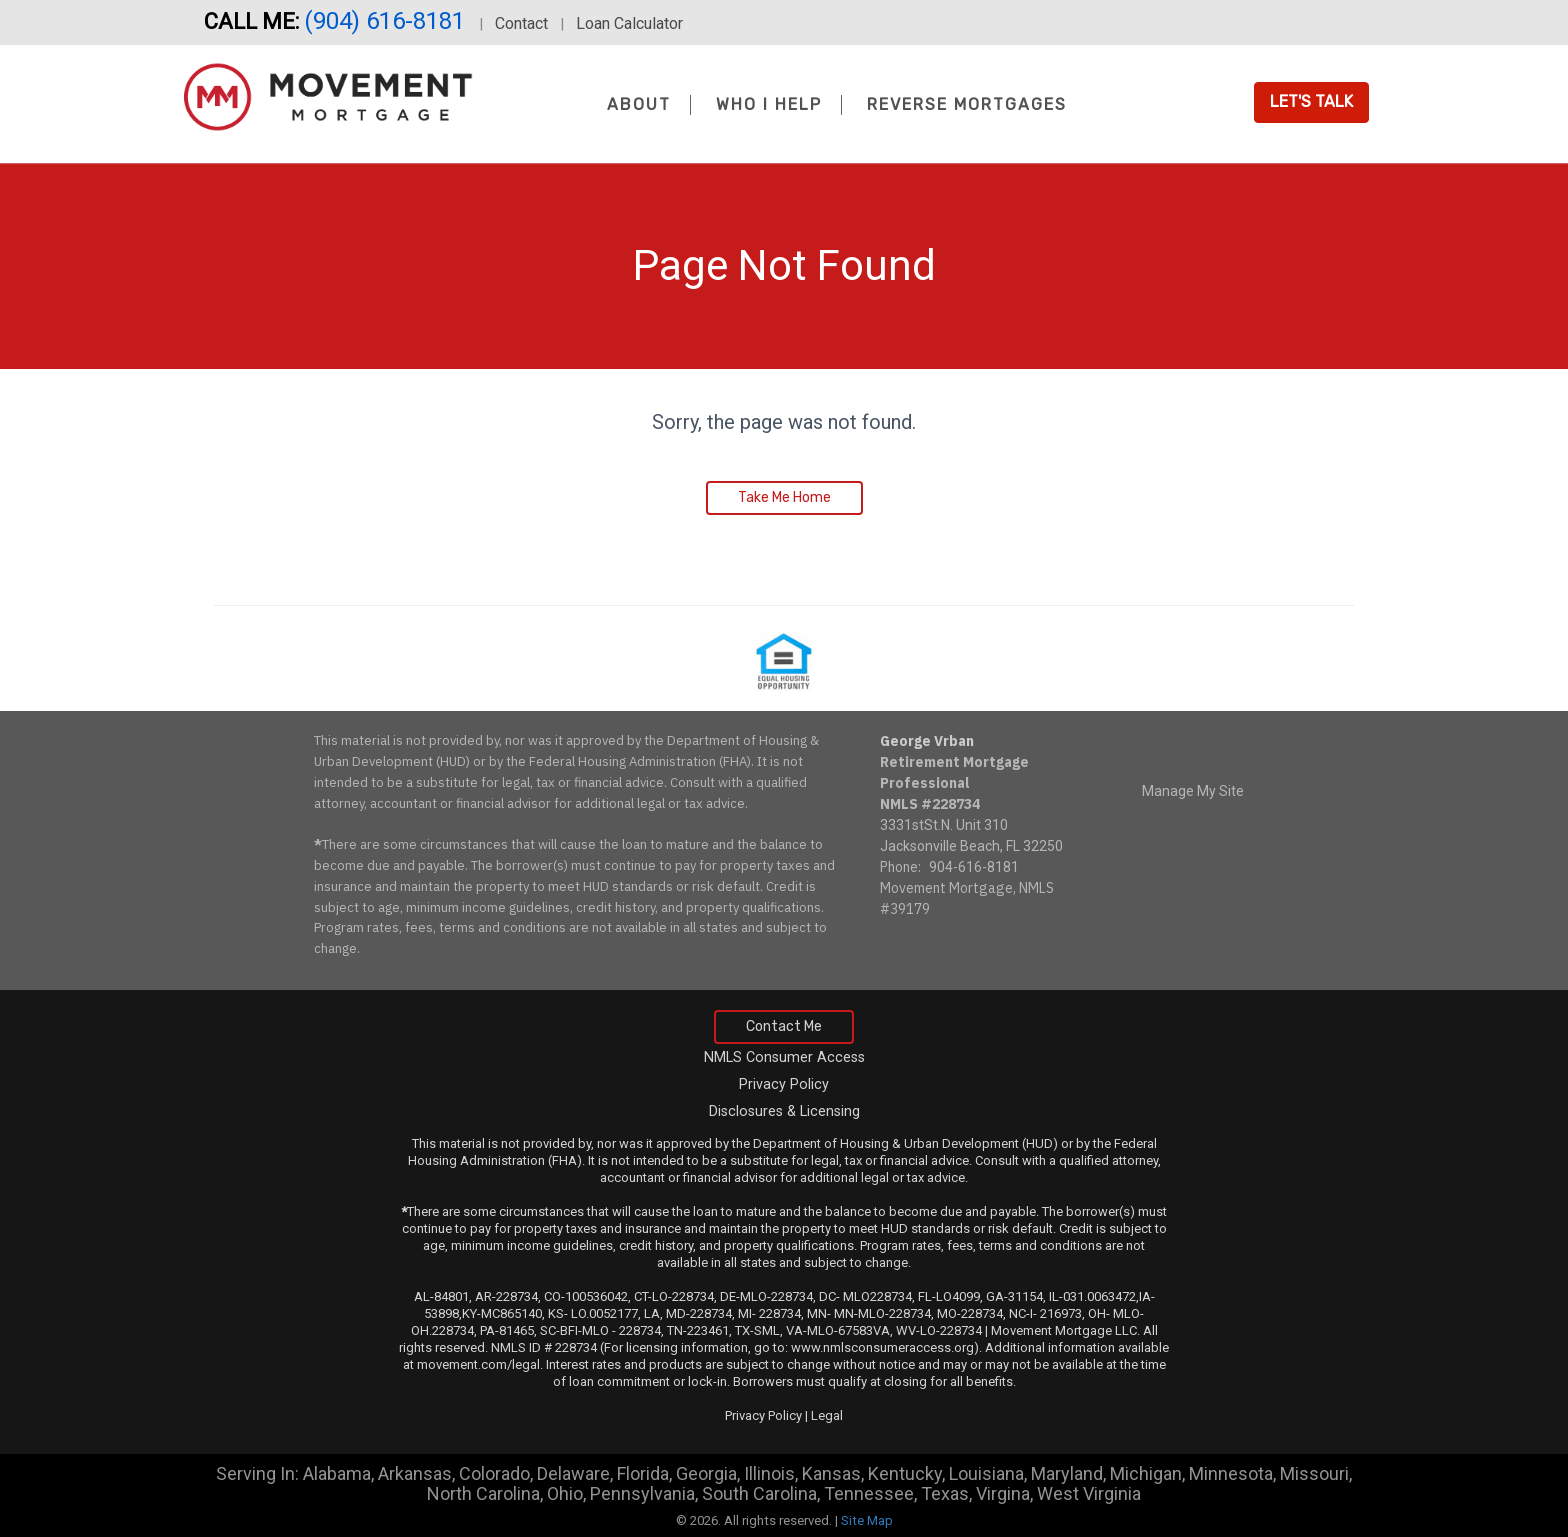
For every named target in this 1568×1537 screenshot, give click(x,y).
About (639, 104)
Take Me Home (784, 497)
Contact (521, 23)
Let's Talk (1311, 101)
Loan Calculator (629, 23)
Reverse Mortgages (967, 104)
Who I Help (769, 104)
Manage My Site (1193, 791)
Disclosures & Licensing (784, 1111)
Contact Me (784, 1026)
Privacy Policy (784, 1084)
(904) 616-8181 (387, 21)
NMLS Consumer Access (784, 1057)
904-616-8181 (974, 867)
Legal (827, 1415)
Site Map (867, 1520)
